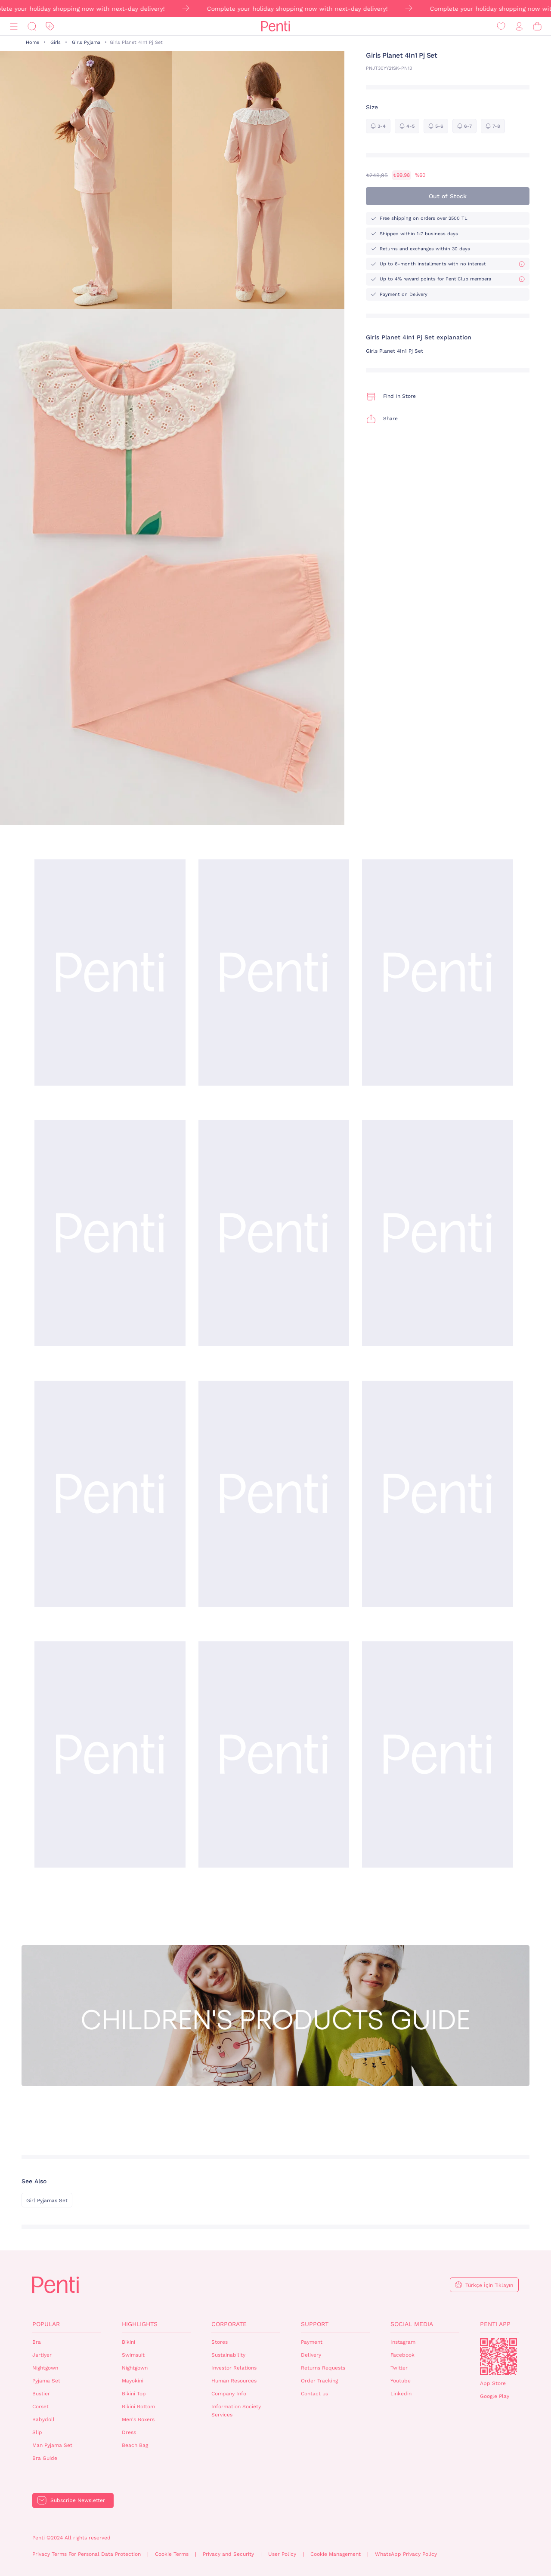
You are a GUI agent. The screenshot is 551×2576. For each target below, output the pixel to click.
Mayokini (132, 2381)
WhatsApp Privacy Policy (406, 2554)
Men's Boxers (138, 2419)
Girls (55, 42)
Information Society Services (236, 2411)
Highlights (140, 2324)
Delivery (311, 2355)
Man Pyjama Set (52, 2445)
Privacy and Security (228, 2554)
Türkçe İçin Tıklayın (489, 2285)
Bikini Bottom (138, 2407)
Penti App (495, 2324)
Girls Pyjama (86, 42)
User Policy (282, 2554)
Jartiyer (42, 2355)
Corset (40, 2407)
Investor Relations (234, 2368)
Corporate (229, 2324)
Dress (129, 2432)
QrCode (498, 2356)
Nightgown (45, 2368)
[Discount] (50, 26)
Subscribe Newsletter (77, 2500)
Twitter (399, 2368)
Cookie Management (335, 2554)
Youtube (400, 2381)
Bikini (128, 2342)
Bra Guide (44, 2458)
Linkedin (401, 2394)
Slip (37, 2432)
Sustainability (228, 2355)
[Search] (32, 26)
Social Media (411, 2324)
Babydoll (43, 2419)
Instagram (402, 2342)
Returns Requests (323, 2368)
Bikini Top (134, 2394)
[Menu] (14, 26)
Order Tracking (319, 2381)
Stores (219, 2342)
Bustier (41, 2394)
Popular (46, 2324)
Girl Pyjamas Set (47, 2200)
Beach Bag (135, 2445)
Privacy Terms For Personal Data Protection (86, 2554)
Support (314, 2324)
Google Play (494, 2396)
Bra (36, 2342)
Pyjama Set (46, 2381)
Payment (311, 2342)
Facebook (402, 2355)
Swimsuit (133, 2355)
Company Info (228, 2394)
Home (32, 42)
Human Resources (234, 2381)
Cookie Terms (172, 2554)
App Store (493, 2383)
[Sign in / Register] (519, 26)
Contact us (314, 2394)
